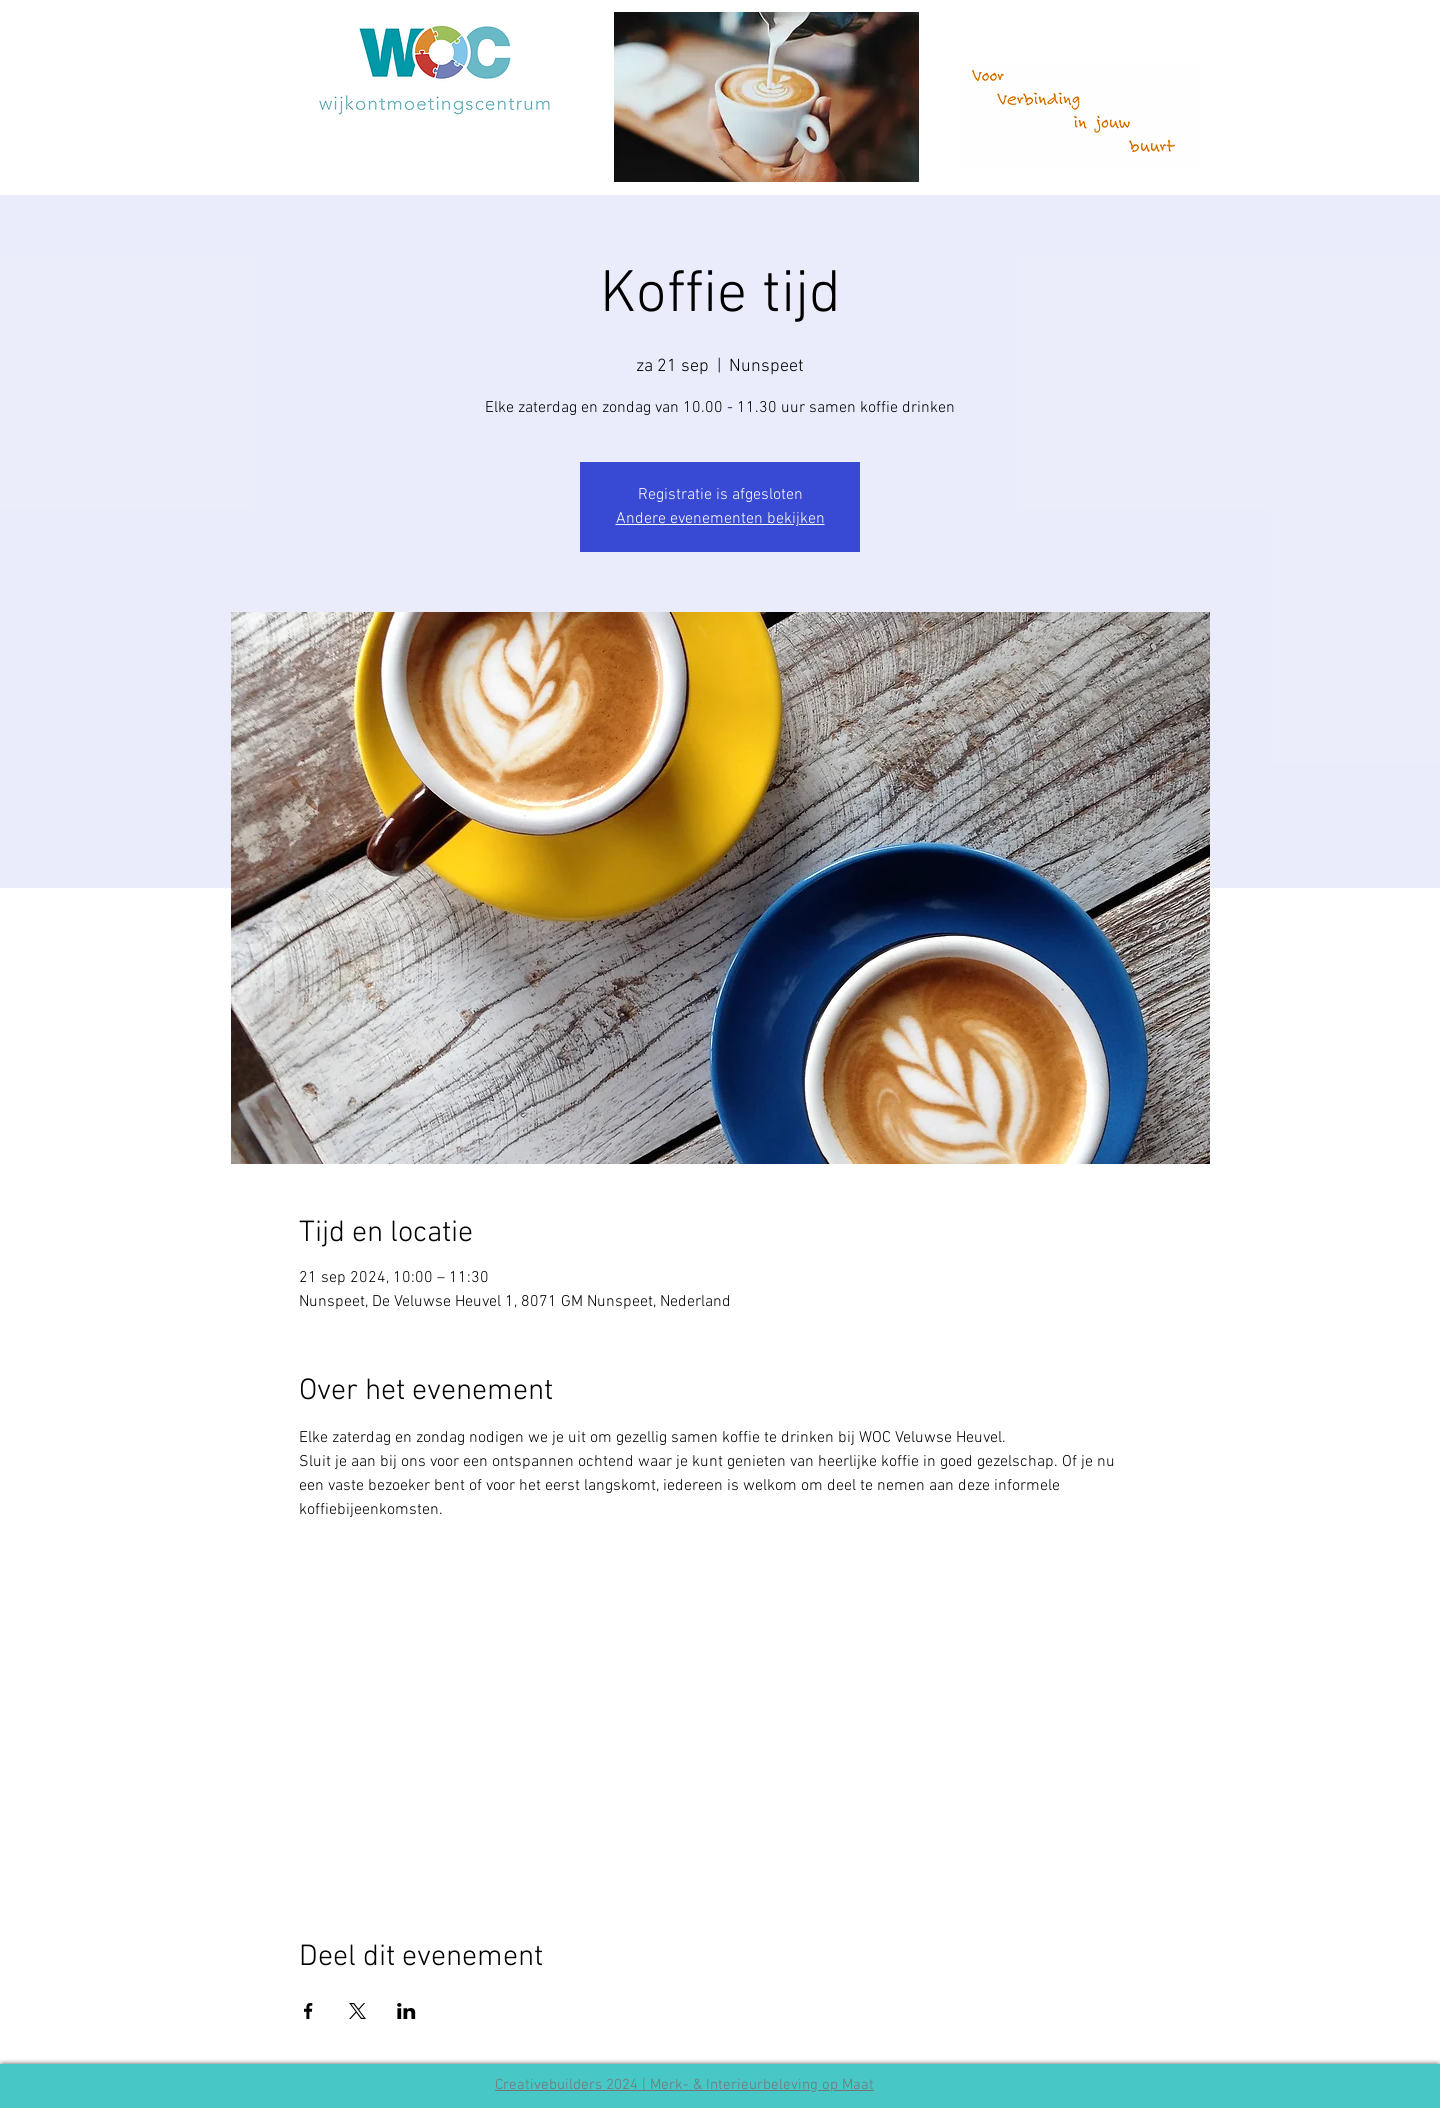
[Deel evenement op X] (357, 2011)
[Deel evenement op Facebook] (308, 2011)
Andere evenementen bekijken (720, 519)
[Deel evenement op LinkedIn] (406, 2011)
